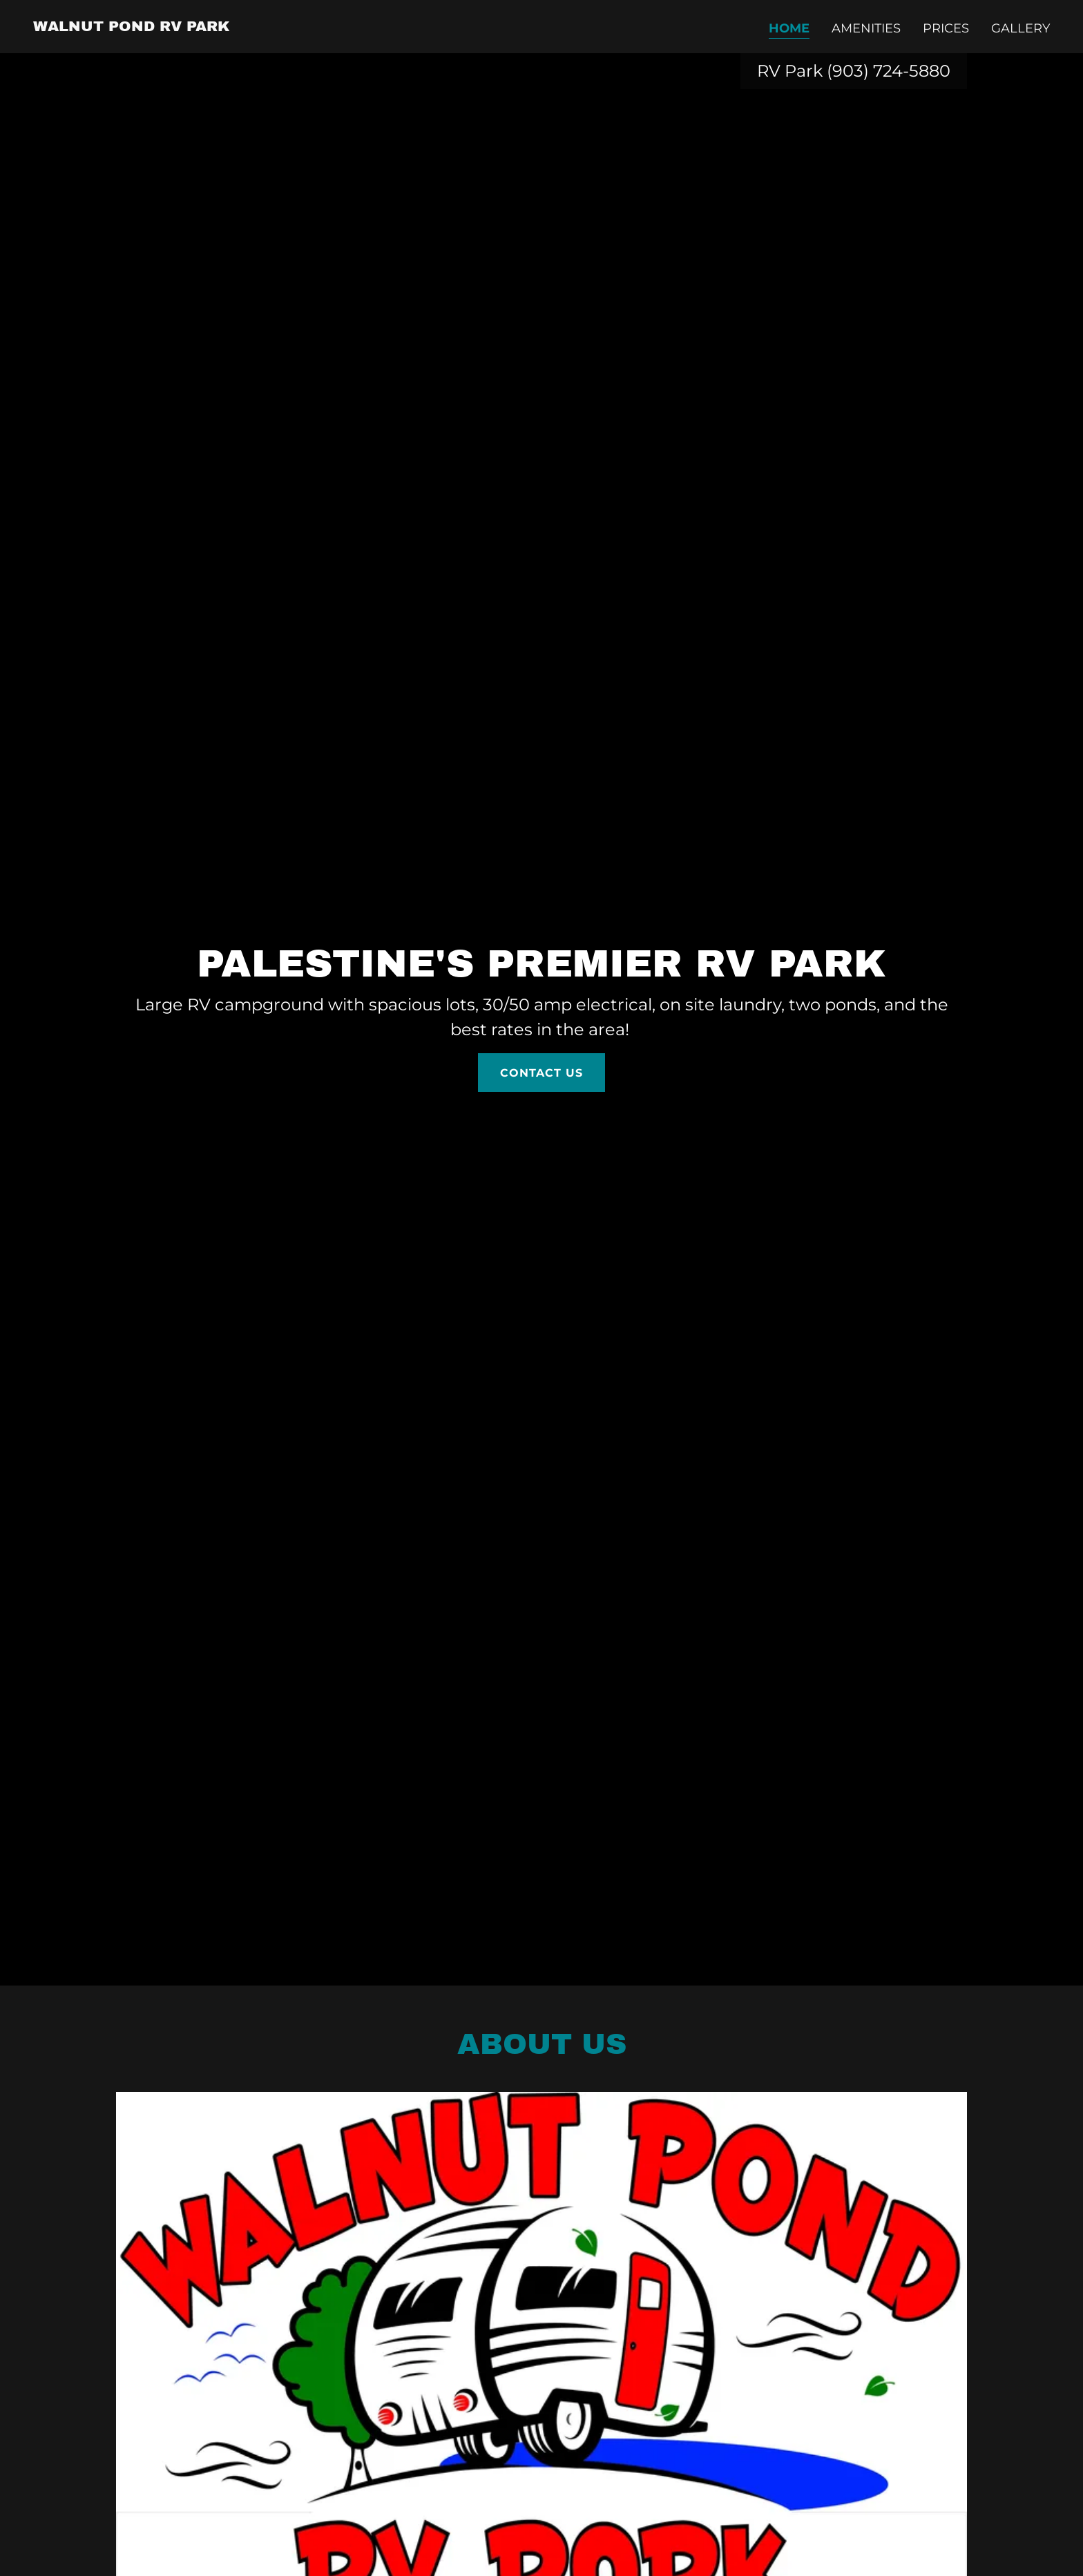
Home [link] (789, 28)
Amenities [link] (866, 28)
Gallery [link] (1020, 28)
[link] (131, 27)
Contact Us (541, 1072)
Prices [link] (946, 28)
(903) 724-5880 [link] (888, 71)
